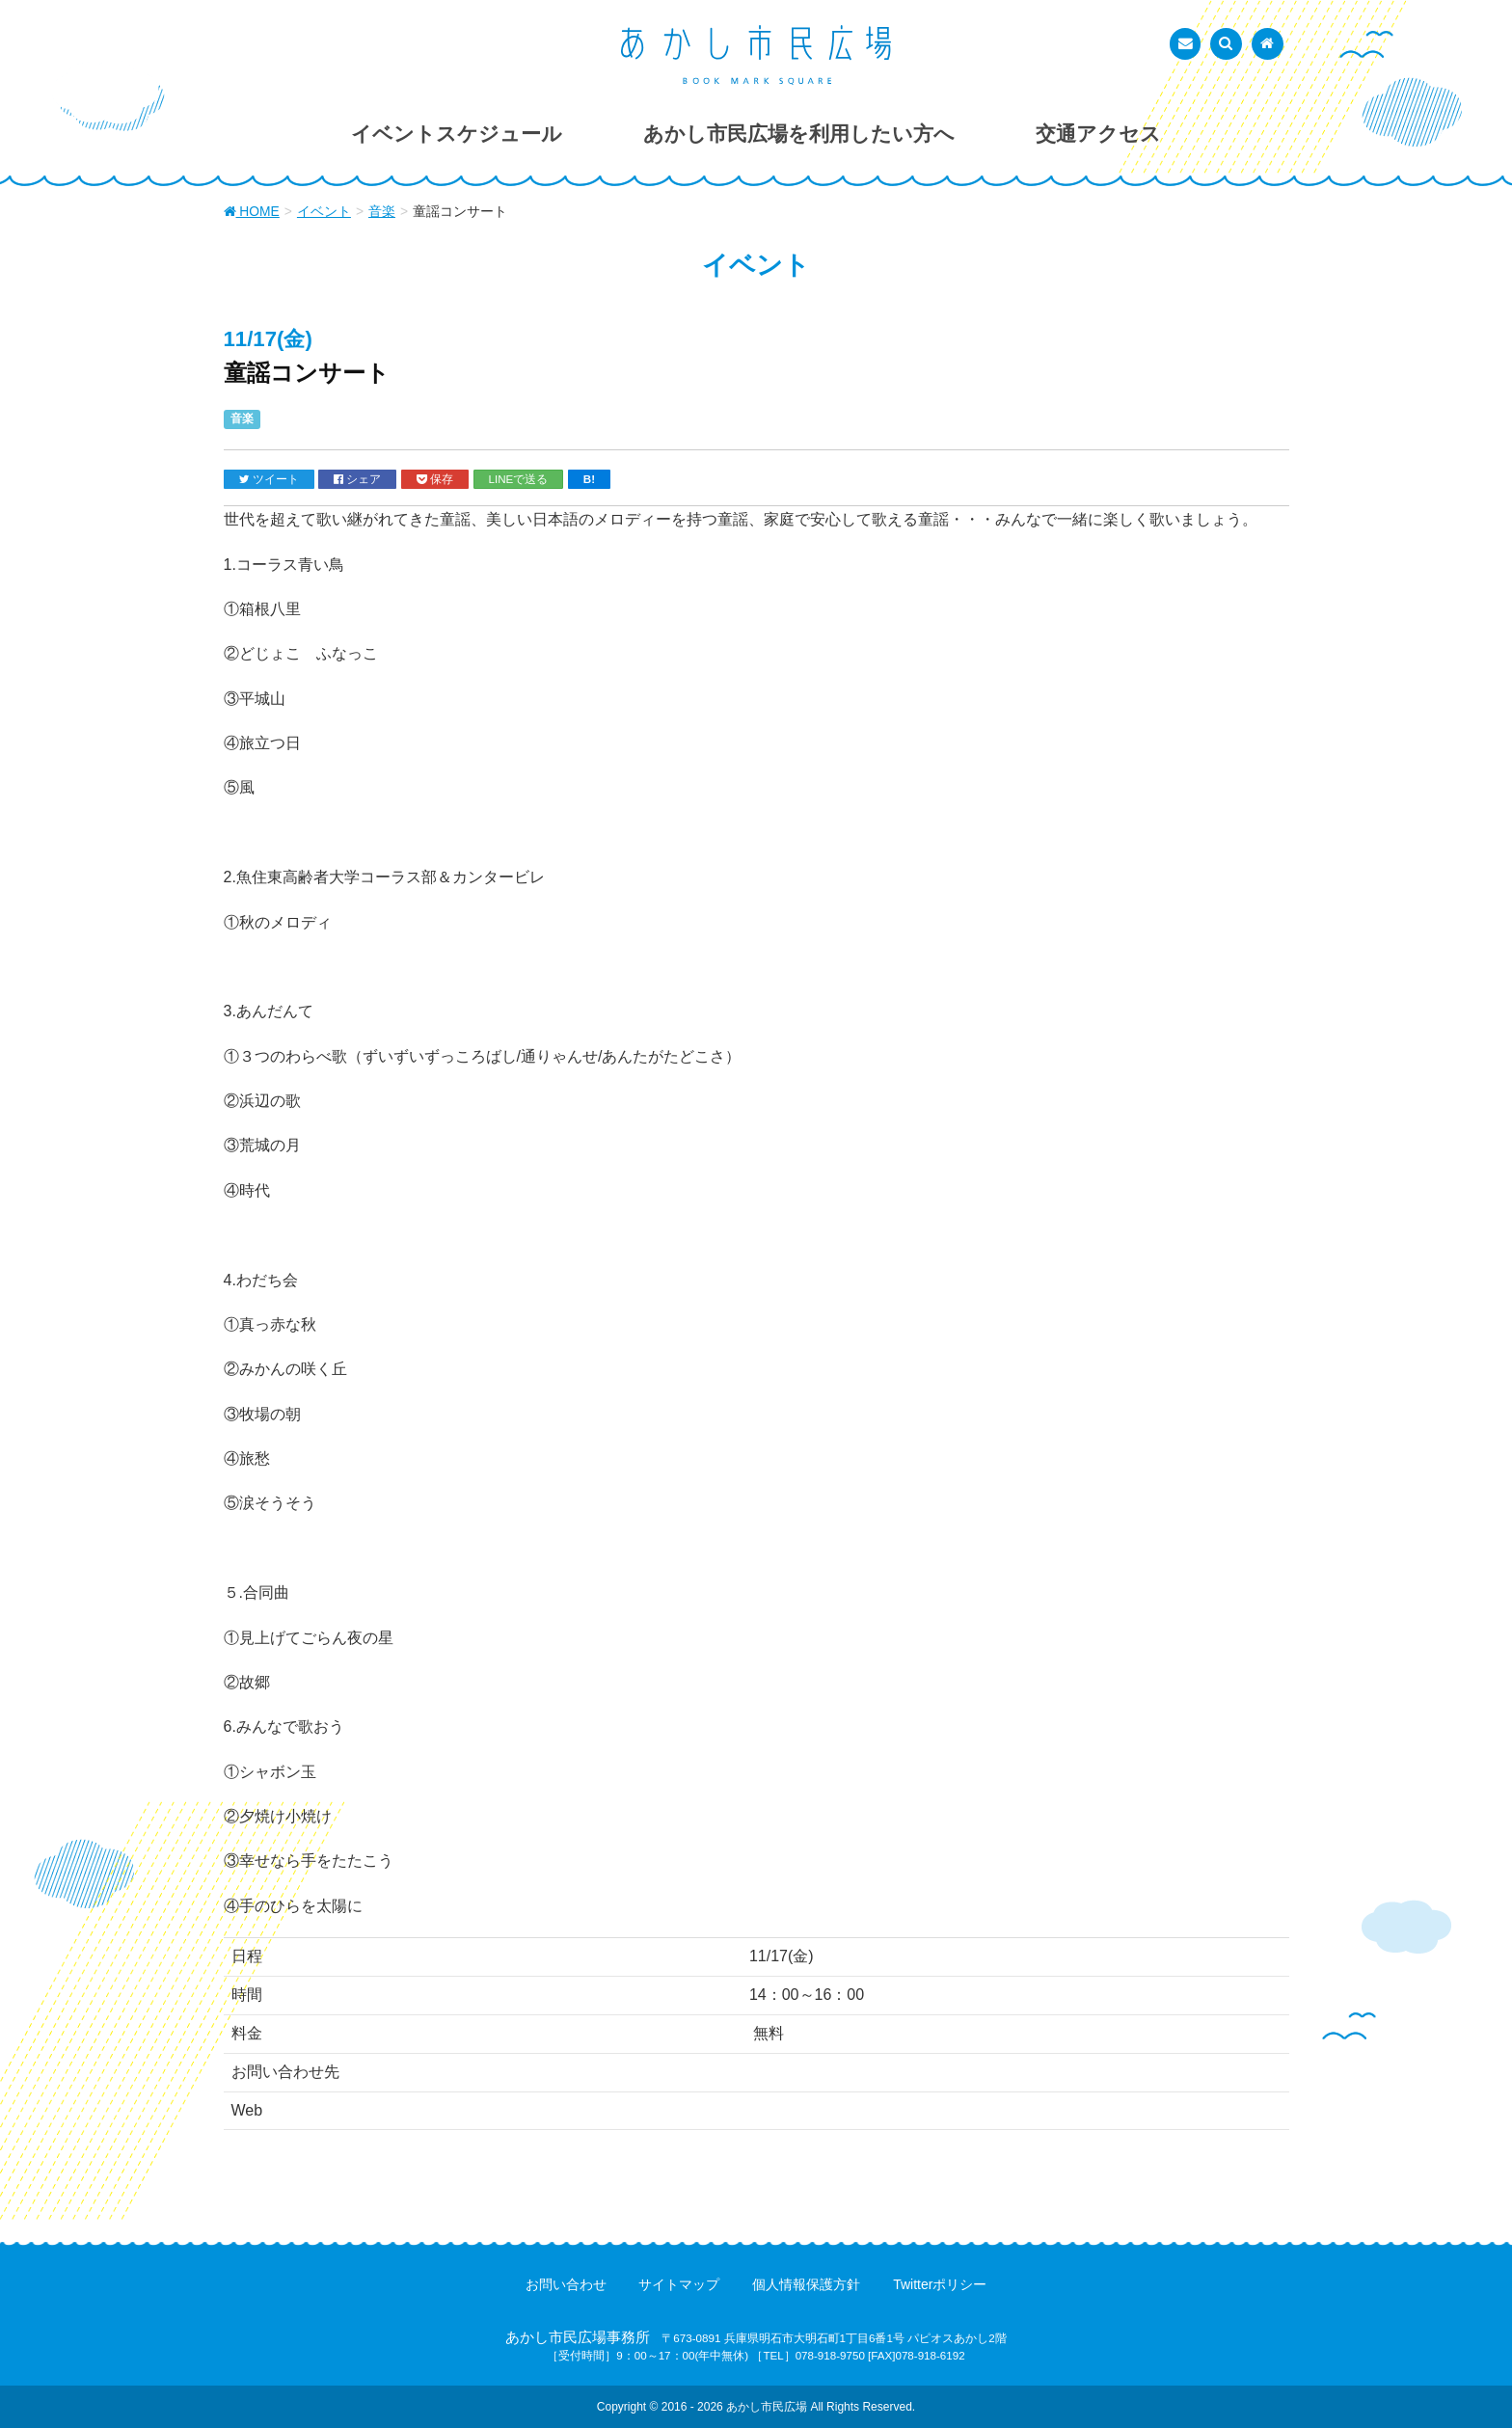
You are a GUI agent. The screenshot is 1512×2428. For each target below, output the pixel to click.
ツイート (269, 479)
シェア (357, 479)
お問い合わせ (566, 2284)
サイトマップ (678, 2284)
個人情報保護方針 (806, 2284)
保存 (435, 479)
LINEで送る (519, 478)
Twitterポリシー (939, 2284)
